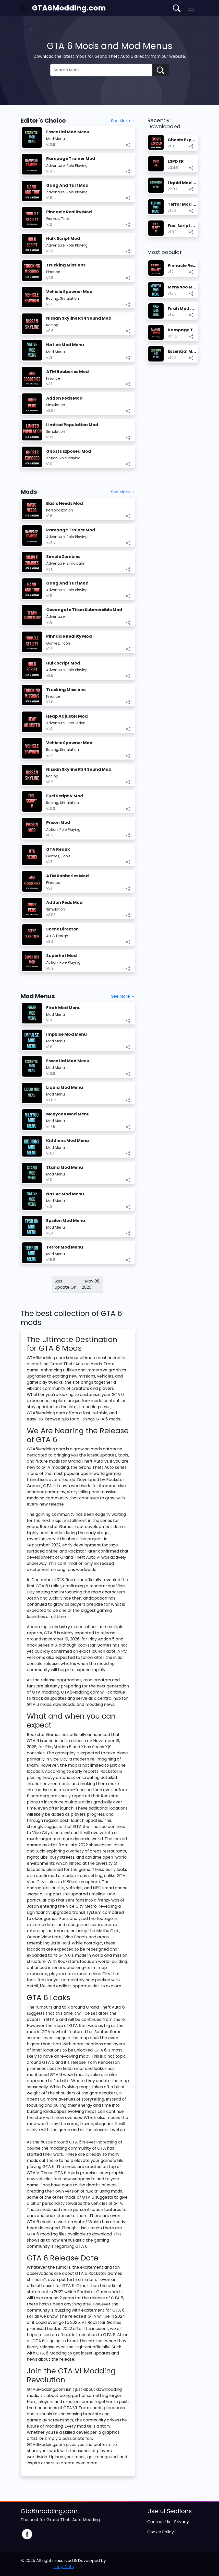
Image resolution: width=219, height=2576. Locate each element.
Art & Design (57, 935)
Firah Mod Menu (63, 1008)
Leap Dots (64, 2567)
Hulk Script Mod (63, 238)
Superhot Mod (61, 956)
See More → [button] (123, 121)
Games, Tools (58, 218)
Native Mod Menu (65, 345)
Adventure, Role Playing (67, 165)
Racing (52, 325)
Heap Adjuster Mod (67, 716)
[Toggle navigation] (191, 8)
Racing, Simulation (62, 298)
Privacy (181, 2522)
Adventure (55, 616)
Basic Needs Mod (64, 503)
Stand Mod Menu (64, 1167)
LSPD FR (176, 161)
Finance (53, 271)
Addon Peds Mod (64, 398)
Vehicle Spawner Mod (69, 292)
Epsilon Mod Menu (65, 1220)
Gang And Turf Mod (67, 185)
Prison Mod (58, 822)
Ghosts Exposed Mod (68, 451)
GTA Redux (58, 849)
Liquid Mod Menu (64, 1087)
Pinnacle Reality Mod (69, 212)
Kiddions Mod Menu (67, 1141)
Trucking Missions (66, 265)
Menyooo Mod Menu (68, 1114)
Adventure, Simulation (66, 563)
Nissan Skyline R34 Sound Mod (79, 318)
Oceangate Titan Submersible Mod (84, 610)
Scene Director (62, 929)
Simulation (55, 404)
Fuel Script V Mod (64, 796)
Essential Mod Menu (67, 132)
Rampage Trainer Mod (70, 158)
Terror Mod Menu (64, 1247)
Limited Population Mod (72, 425)
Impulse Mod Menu (66, 1034)
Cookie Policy (160, 2532)
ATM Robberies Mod (67, 372)
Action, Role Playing (63, 458)
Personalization (59, 510)
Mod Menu (55, 138)
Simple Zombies (63, 557)
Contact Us (158, 2522)
